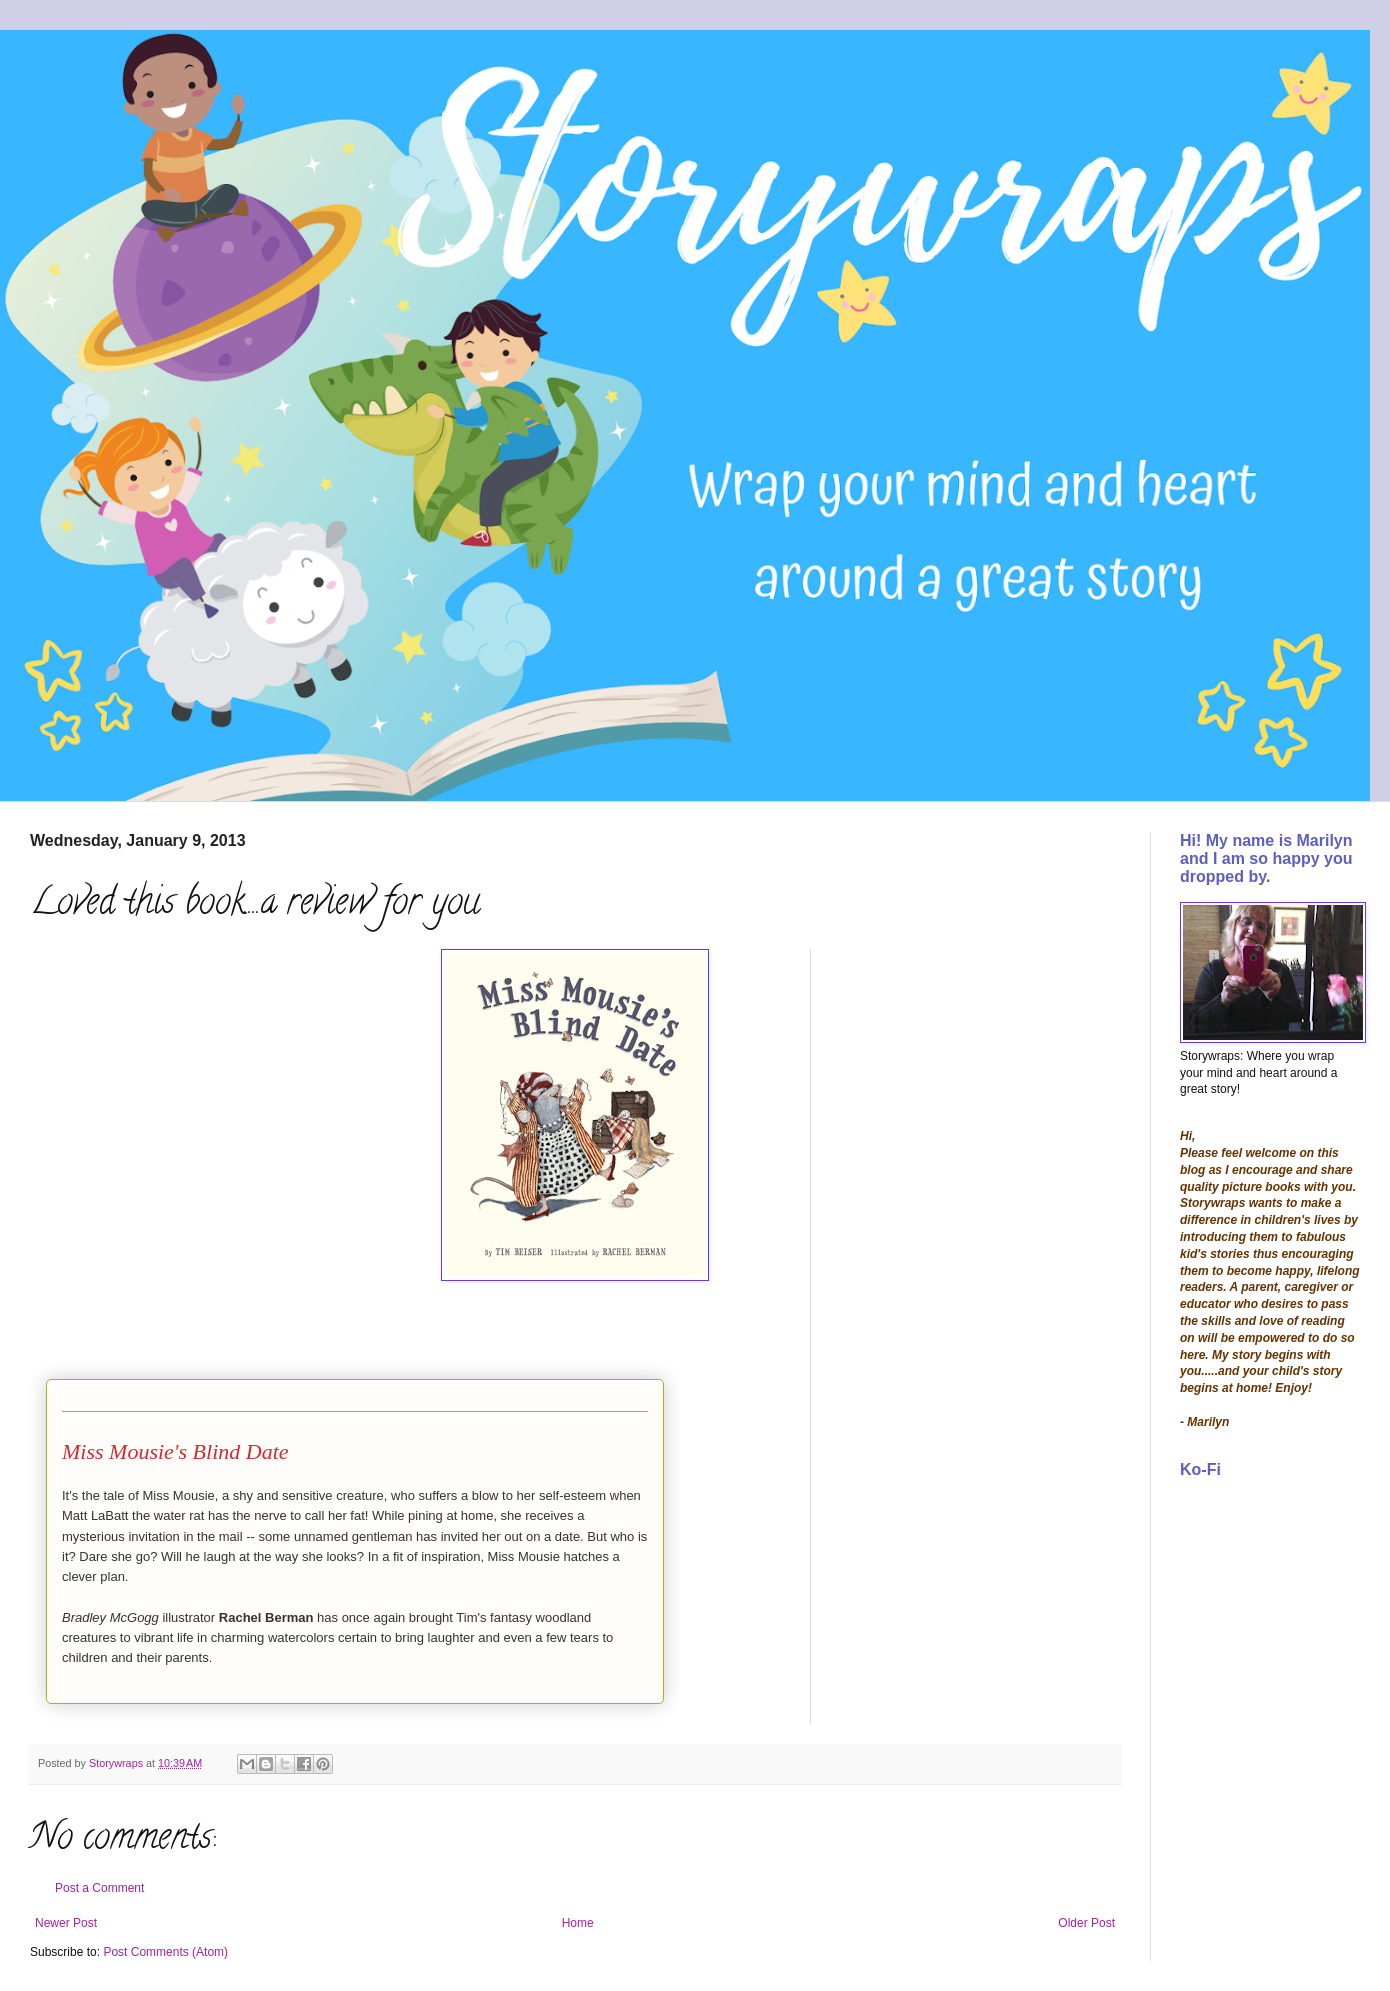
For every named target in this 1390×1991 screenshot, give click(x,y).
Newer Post (66, 1923)
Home (578, 1923)
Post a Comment (99, 1888)
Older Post (1086, 1923)
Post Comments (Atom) (165, 1952)
